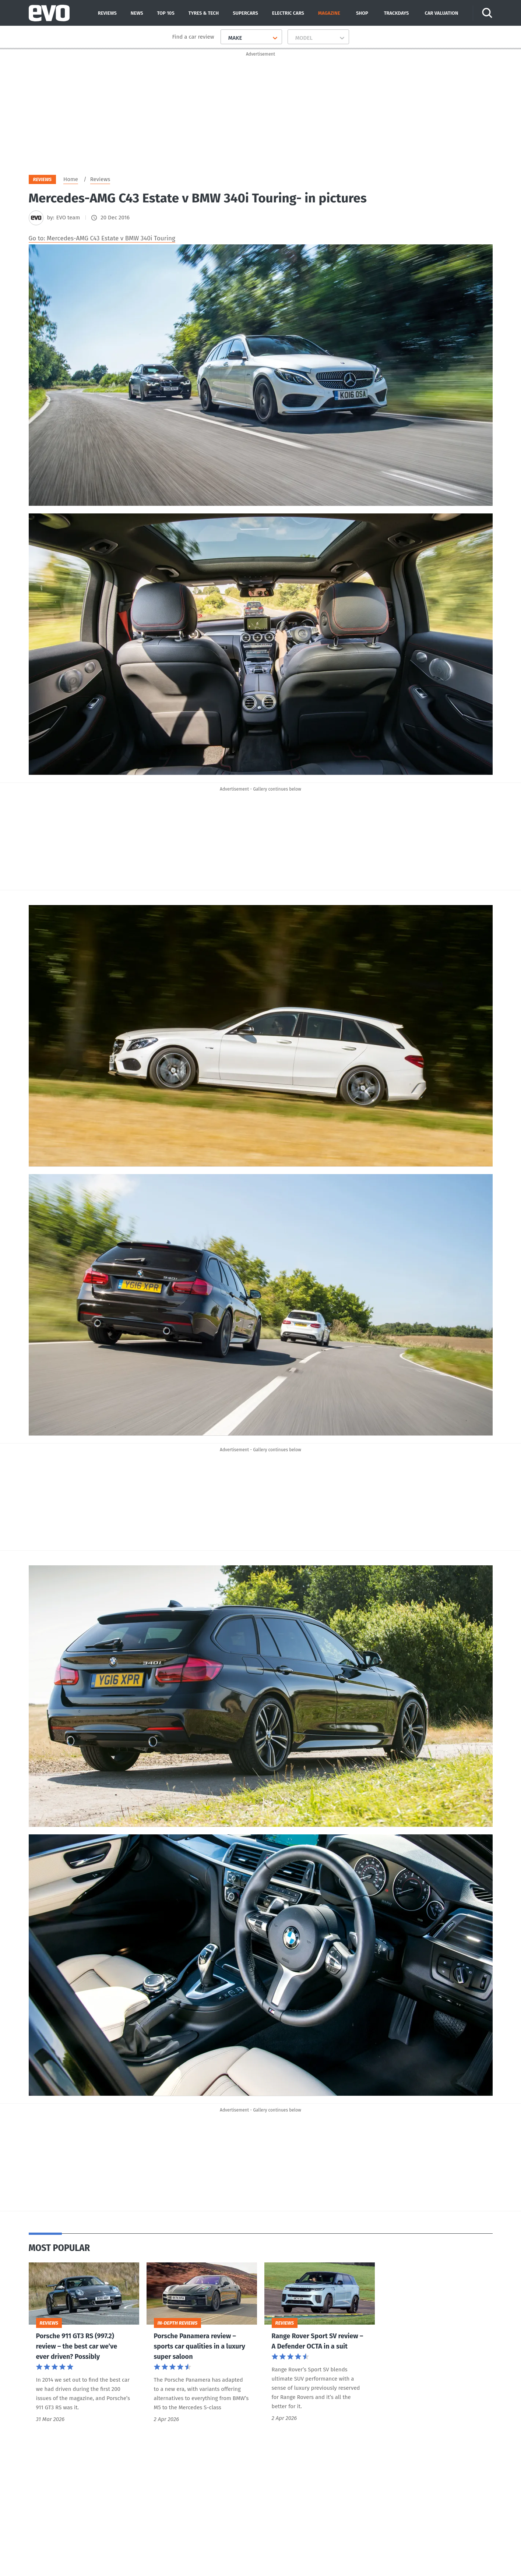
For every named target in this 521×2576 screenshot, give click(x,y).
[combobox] (225, 38)
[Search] (488, 12)
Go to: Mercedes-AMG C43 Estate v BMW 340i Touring (102, 240)
